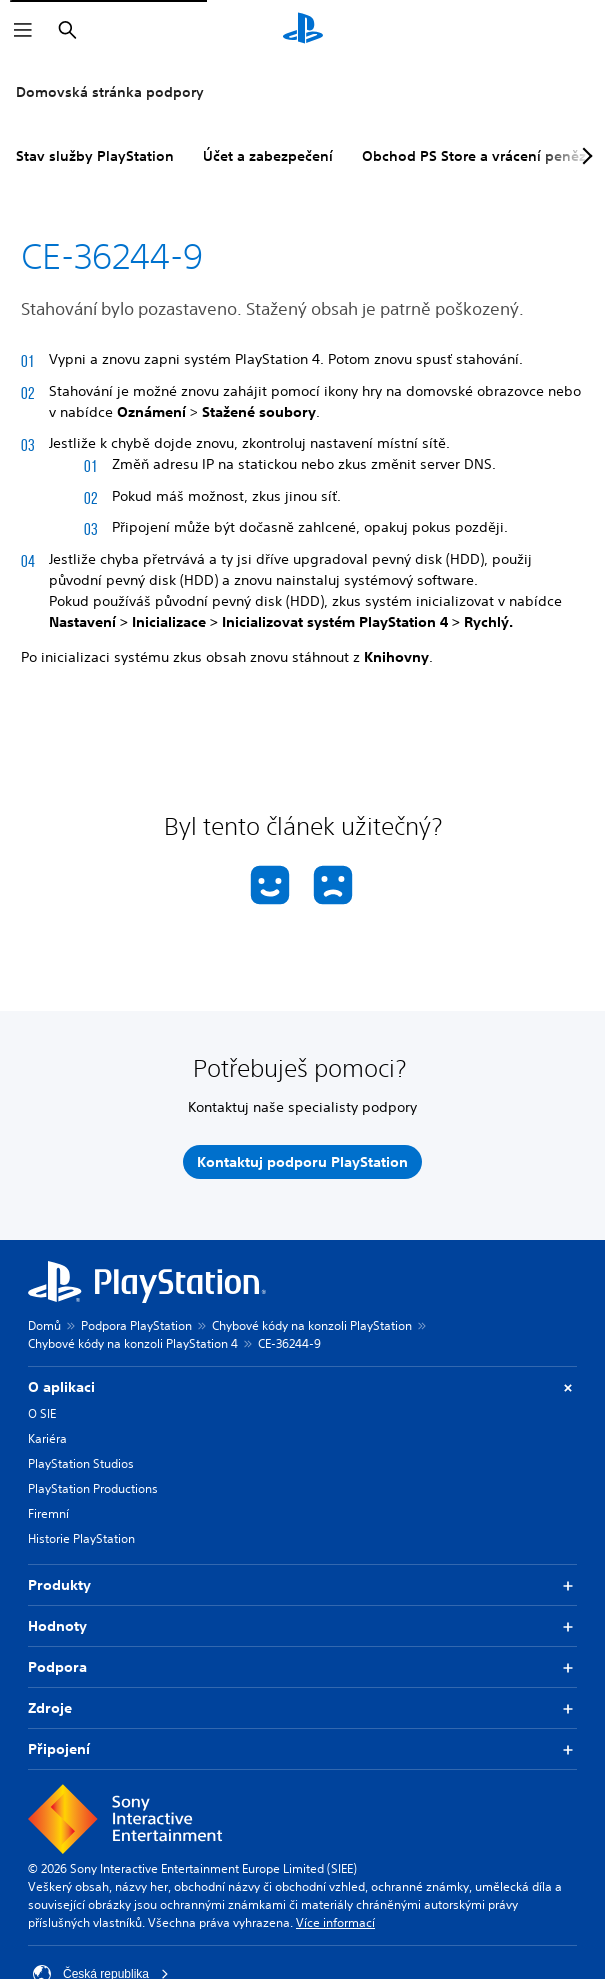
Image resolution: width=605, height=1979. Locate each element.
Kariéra (47, 1438)
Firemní (48, 1513)
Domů (44, 1325)
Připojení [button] (302, 1749)
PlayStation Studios (81, 1463)
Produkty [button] (302, 1585)
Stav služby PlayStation (95, 156)
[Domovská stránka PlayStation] (303, 30)
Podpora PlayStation (136, 1325)
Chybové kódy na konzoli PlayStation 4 (133, 1343)
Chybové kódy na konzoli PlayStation (312, 1325)
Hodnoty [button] (302, 1626)
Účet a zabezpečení (268, 156)
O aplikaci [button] (302, 1387)
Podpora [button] (302, 1667)
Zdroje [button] (302, 1708)
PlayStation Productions (93, 1488)
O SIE (42, 1413)
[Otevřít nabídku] (23, 30)
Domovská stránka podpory (110, 92)
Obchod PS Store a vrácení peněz (474, 156)
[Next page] (584, 156)
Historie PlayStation (81, 1538)
